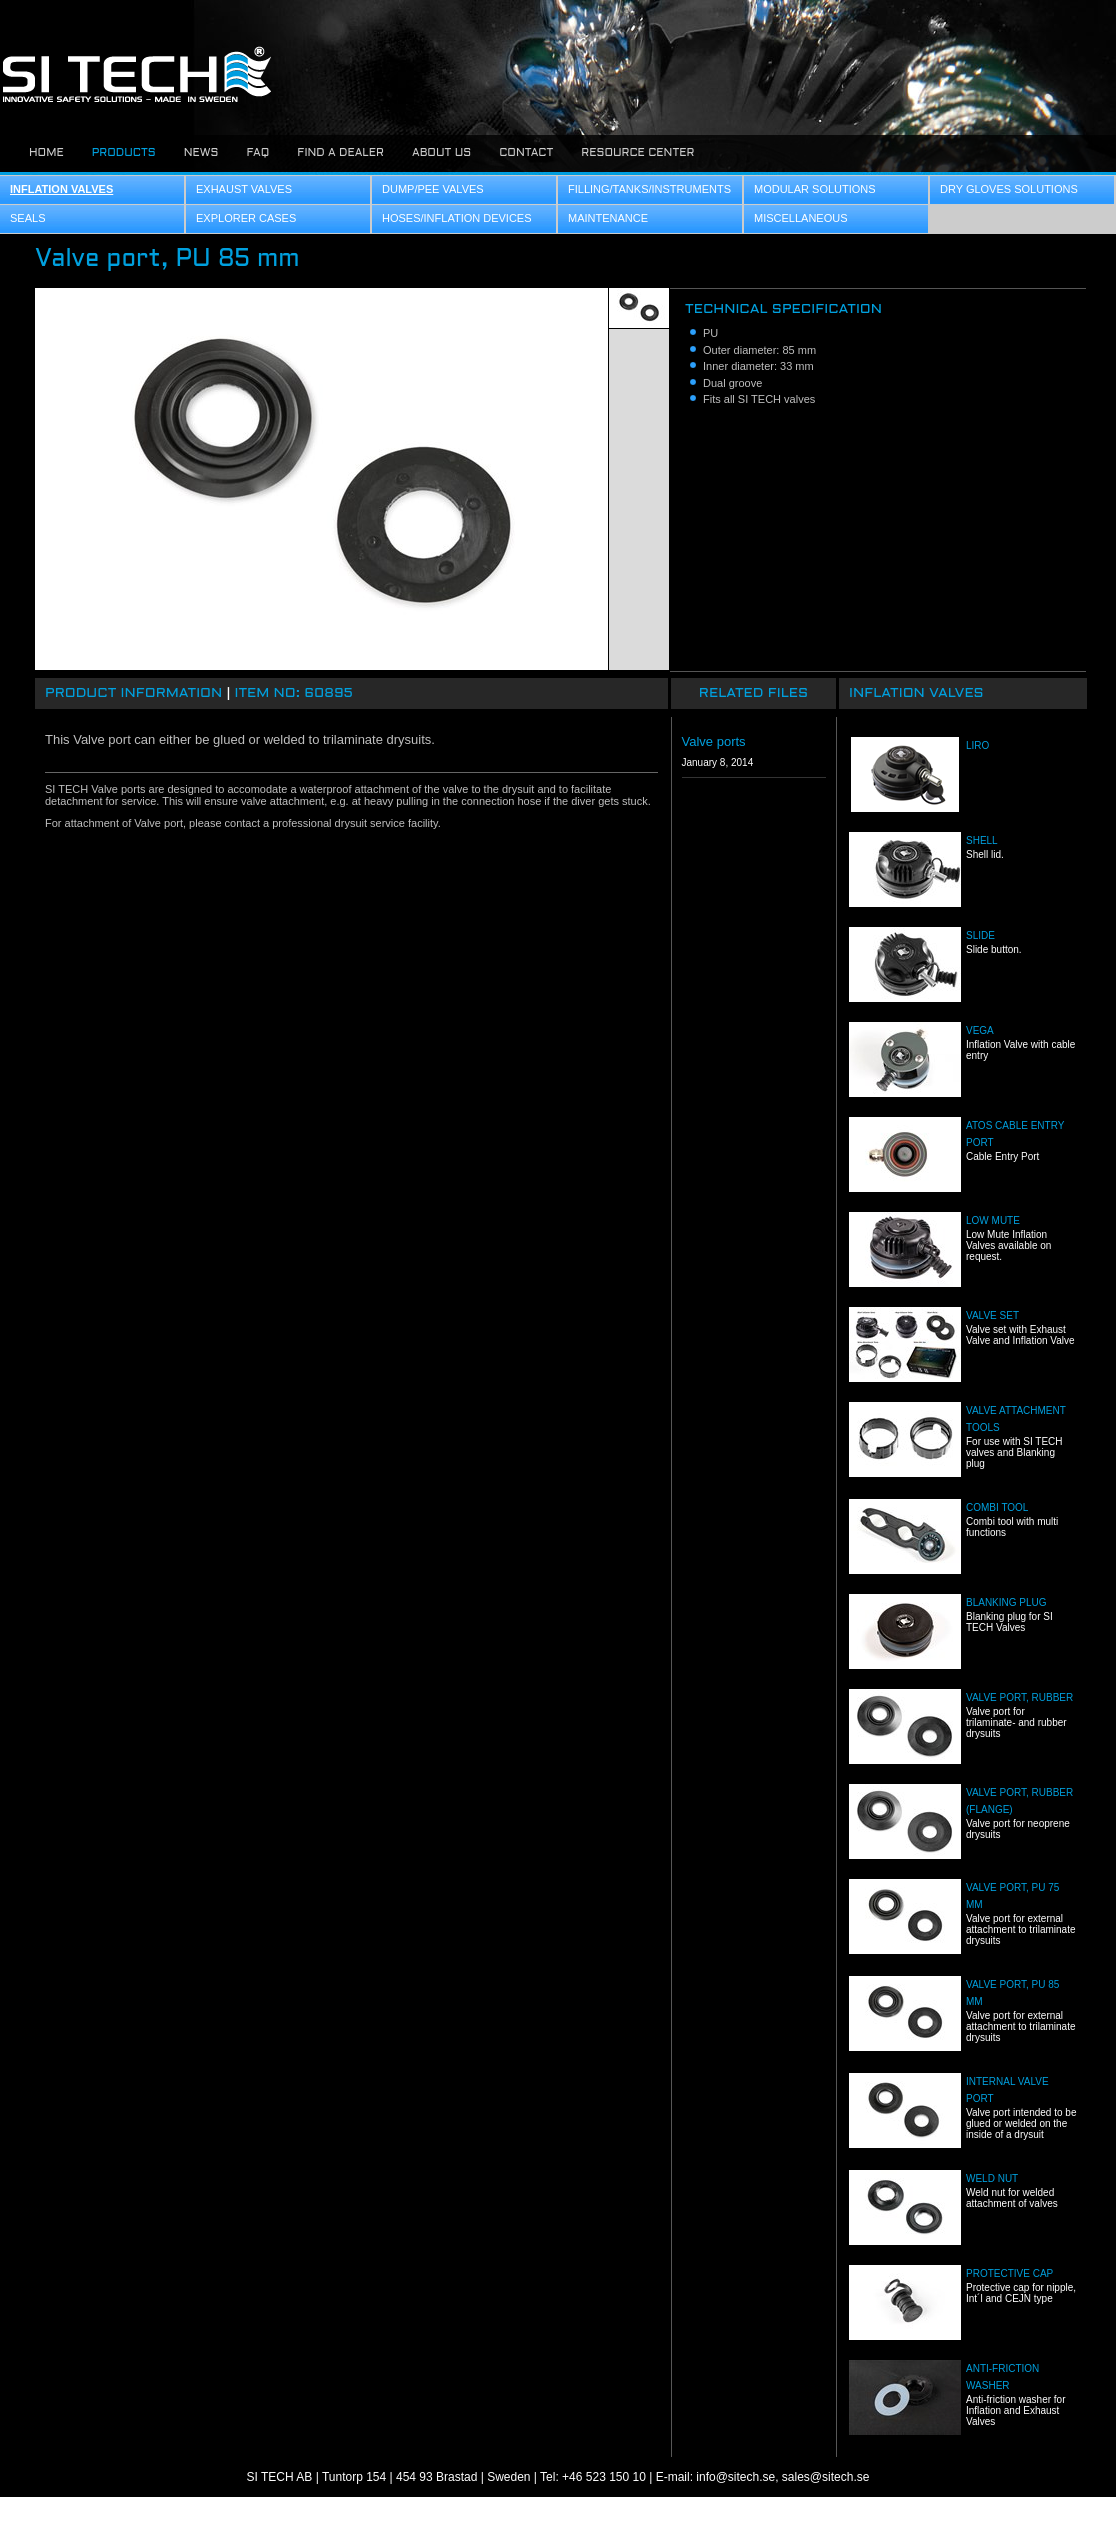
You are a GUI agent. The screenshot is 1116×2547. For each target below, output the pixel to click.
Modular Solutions (815, 189)
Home (46, 153)
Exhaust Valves (244, 189)
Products (124, 153)
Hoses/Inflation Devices (457, 218)
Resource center (637, 153)
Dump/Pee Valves (433, 189)
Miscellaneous (801, 218)
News (201, 153)
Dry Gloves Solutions (1009, 189)
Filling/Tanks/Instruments (649, 189)
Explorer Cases (246, 218)
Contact (526, 153)
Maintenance (608, 218)
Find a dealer (340, 153)
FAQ (257, 153)
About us (441, 153)
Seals (27, 218)
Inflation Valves (61, 189)
